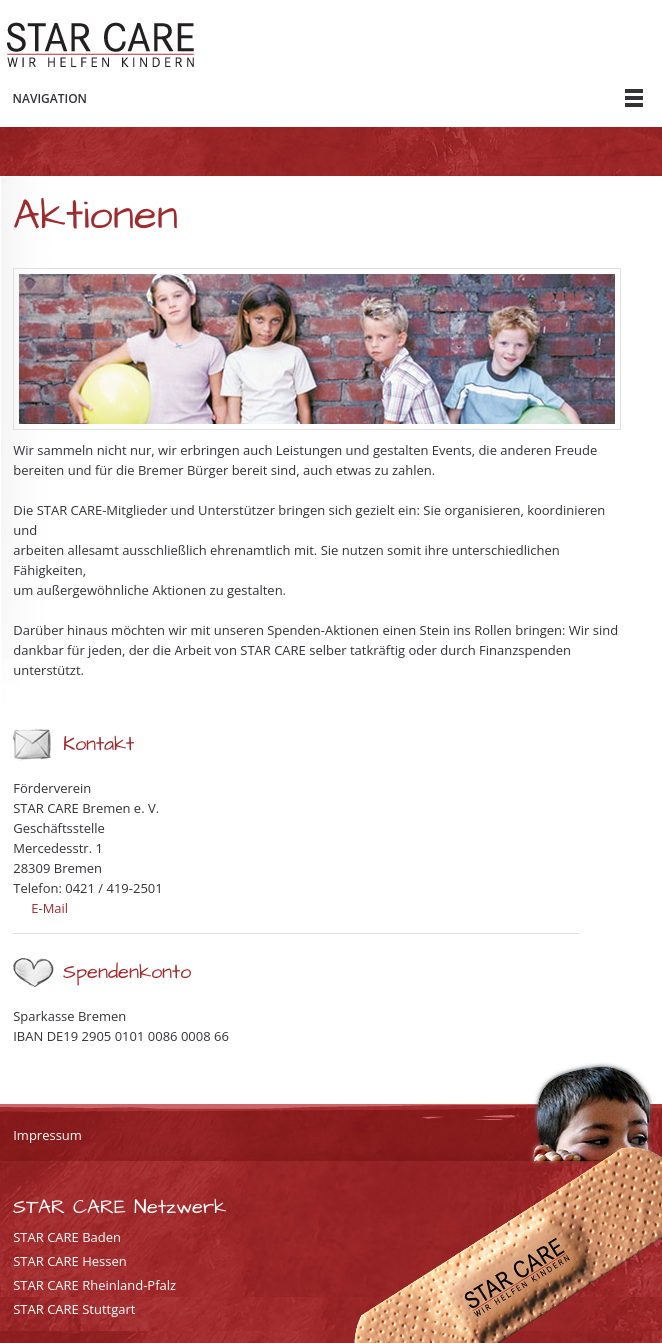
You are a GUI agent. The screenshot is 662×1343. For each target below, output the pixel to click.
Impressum (47, 1135)
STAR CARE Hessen (70, 1261)
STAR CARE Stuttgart (74, 1309)
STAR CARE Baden (67, 1237)
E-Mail (49, 908)
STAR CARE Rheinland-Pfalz (94, 1285)
